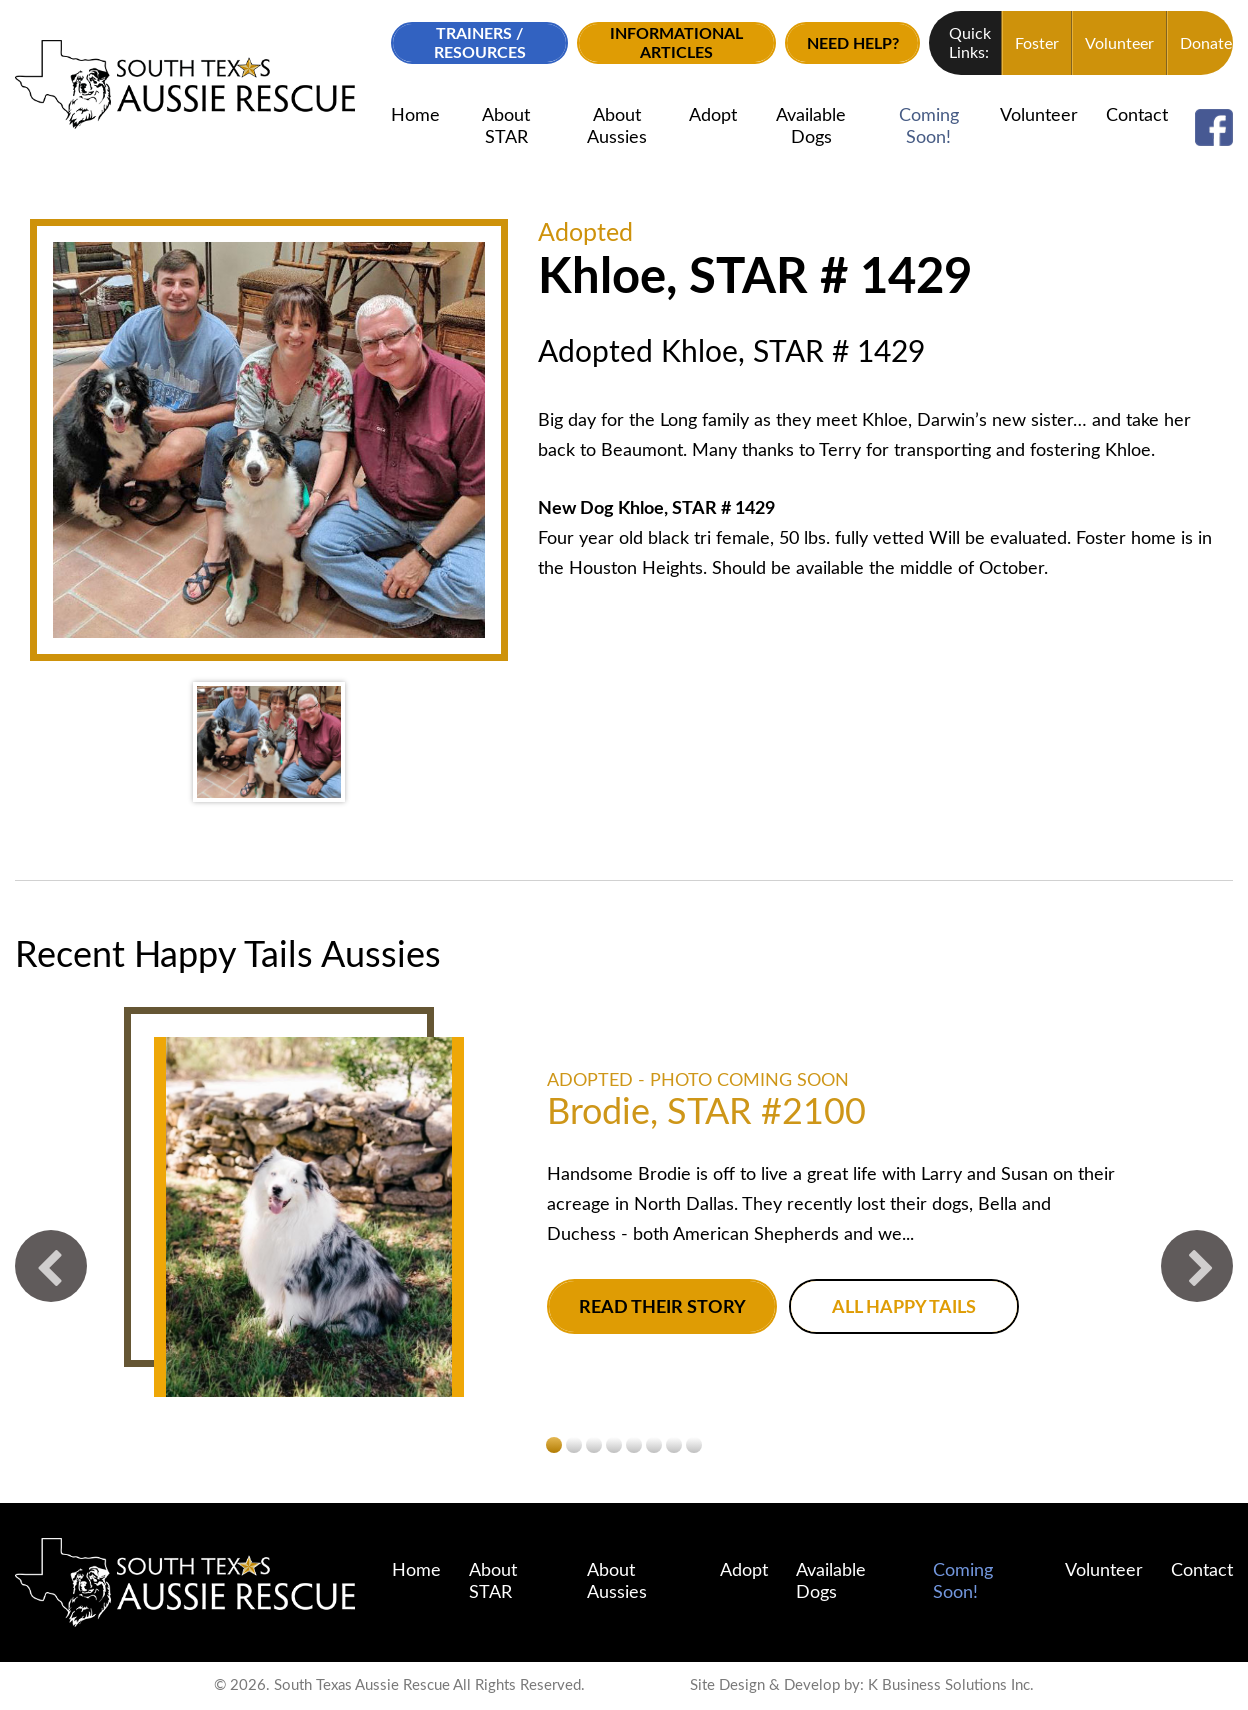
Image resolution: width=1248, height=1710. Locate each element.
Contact (1137, 116)
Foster (1037, 44)
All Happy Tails (904, 1308)
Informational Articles (676, 43)
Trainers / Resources (480, 43)
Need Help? (853, 44)
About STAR (506, 127)
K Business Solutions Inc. (951, 1685)
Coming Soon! (929, 127)
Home (415, 116)
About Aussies (617, 127)
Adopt (713, 116)
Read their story (662, 1308)
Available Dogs (811, 127)
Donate (1206, 44)
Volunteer (1119, 44)
